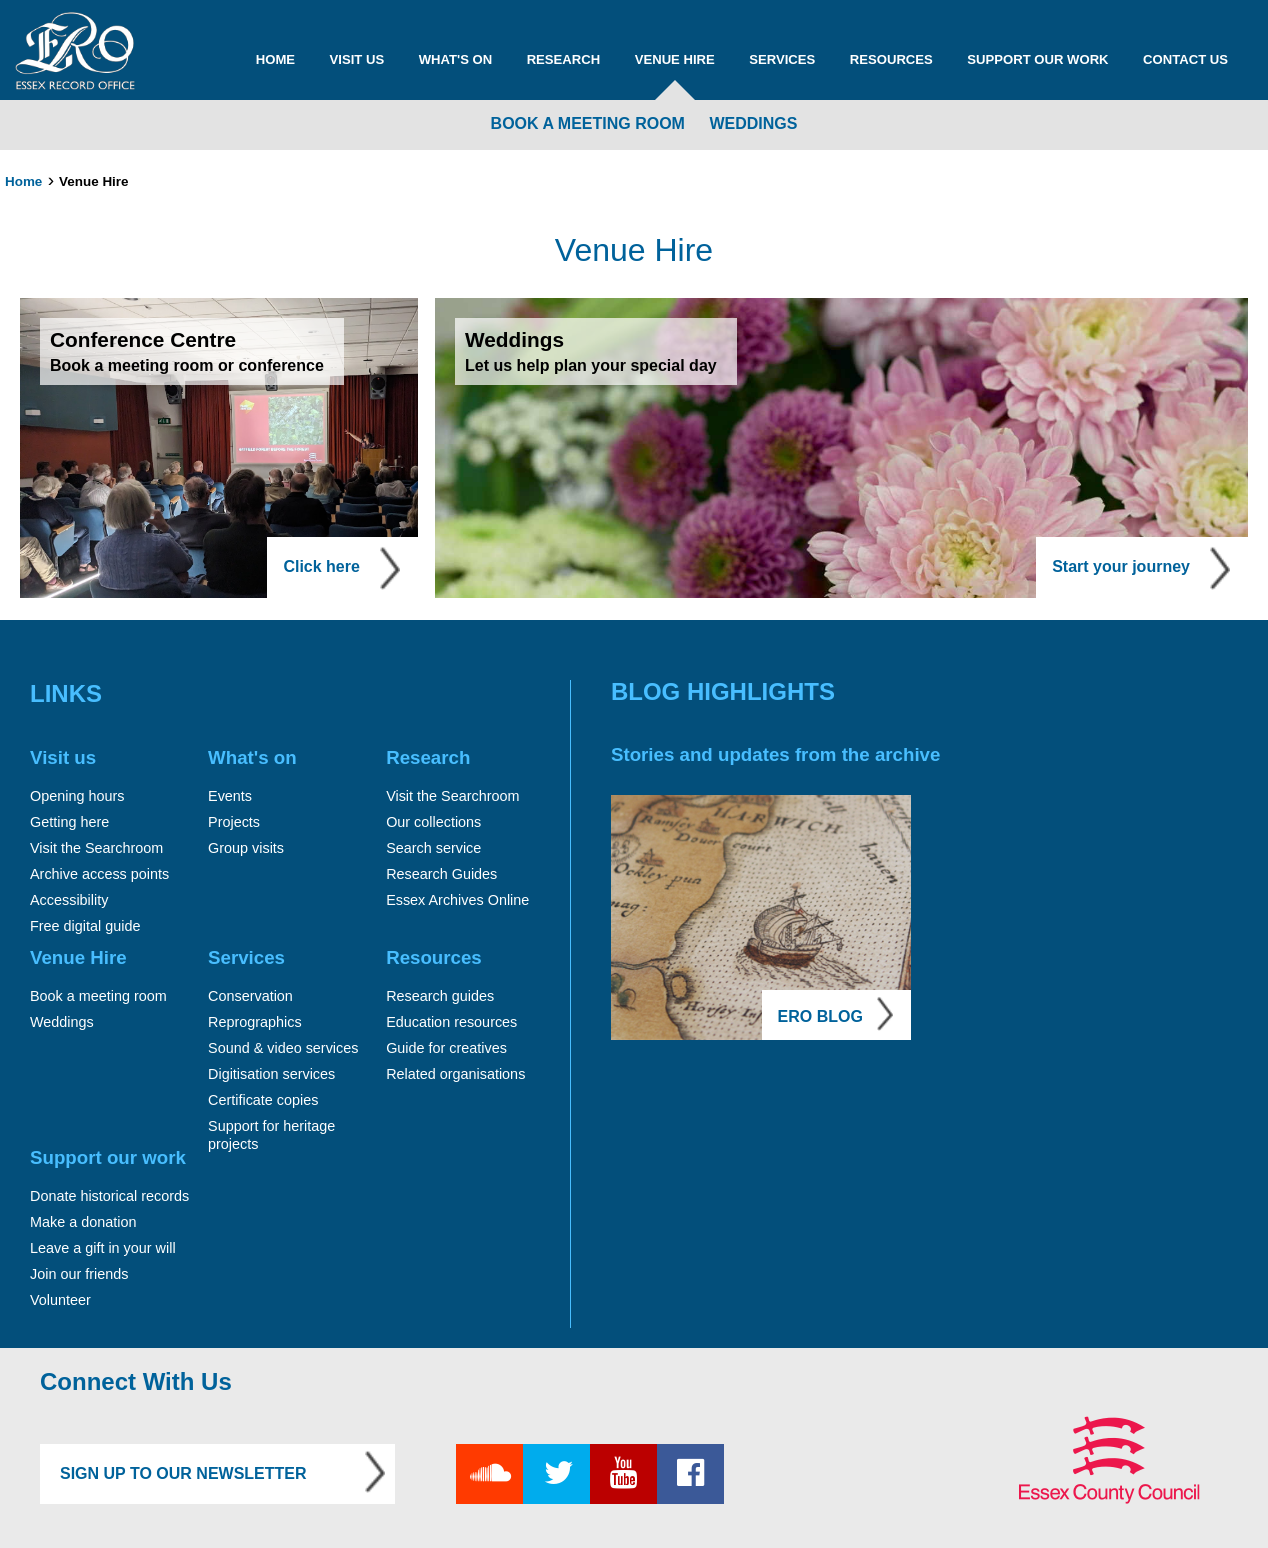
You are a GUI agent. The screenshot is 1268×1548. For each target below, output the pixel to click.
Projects (234, 822)
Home (275, 59)
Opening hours (77, 796)
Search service (433, 848)
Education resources (451, 1022)
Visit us (357, 59)
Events (230, 796)
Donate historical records (109, 1196)
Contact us (1185, 59)
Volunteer (60, 1300)
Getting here (69, 822)
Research (564, 59)
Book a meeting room (588, 123)
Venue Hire (675, 59)
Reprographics (255, 1022)
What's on (456, 59)
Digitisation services (271, 1074)
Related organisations (455, 1074)
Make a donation (83, 1222)
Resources (891, 59)
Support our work (1037, 59)
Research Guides (441, 874)
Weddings (753, 123)
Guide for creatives (446, 1048)
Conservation (250, 996)
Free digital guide (85, 926)
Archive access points (99, 874)
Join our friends (79, 1274)
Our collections (433, 822)
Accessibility (69, 900)
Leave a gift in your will (103, 1248)
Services (782, 59)
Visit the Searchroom (96, 848)
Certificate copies (263, 1100)
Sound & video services (283, 1048)
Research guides (440, 996)
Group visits (246, 848)
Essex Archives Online (457, 900)
